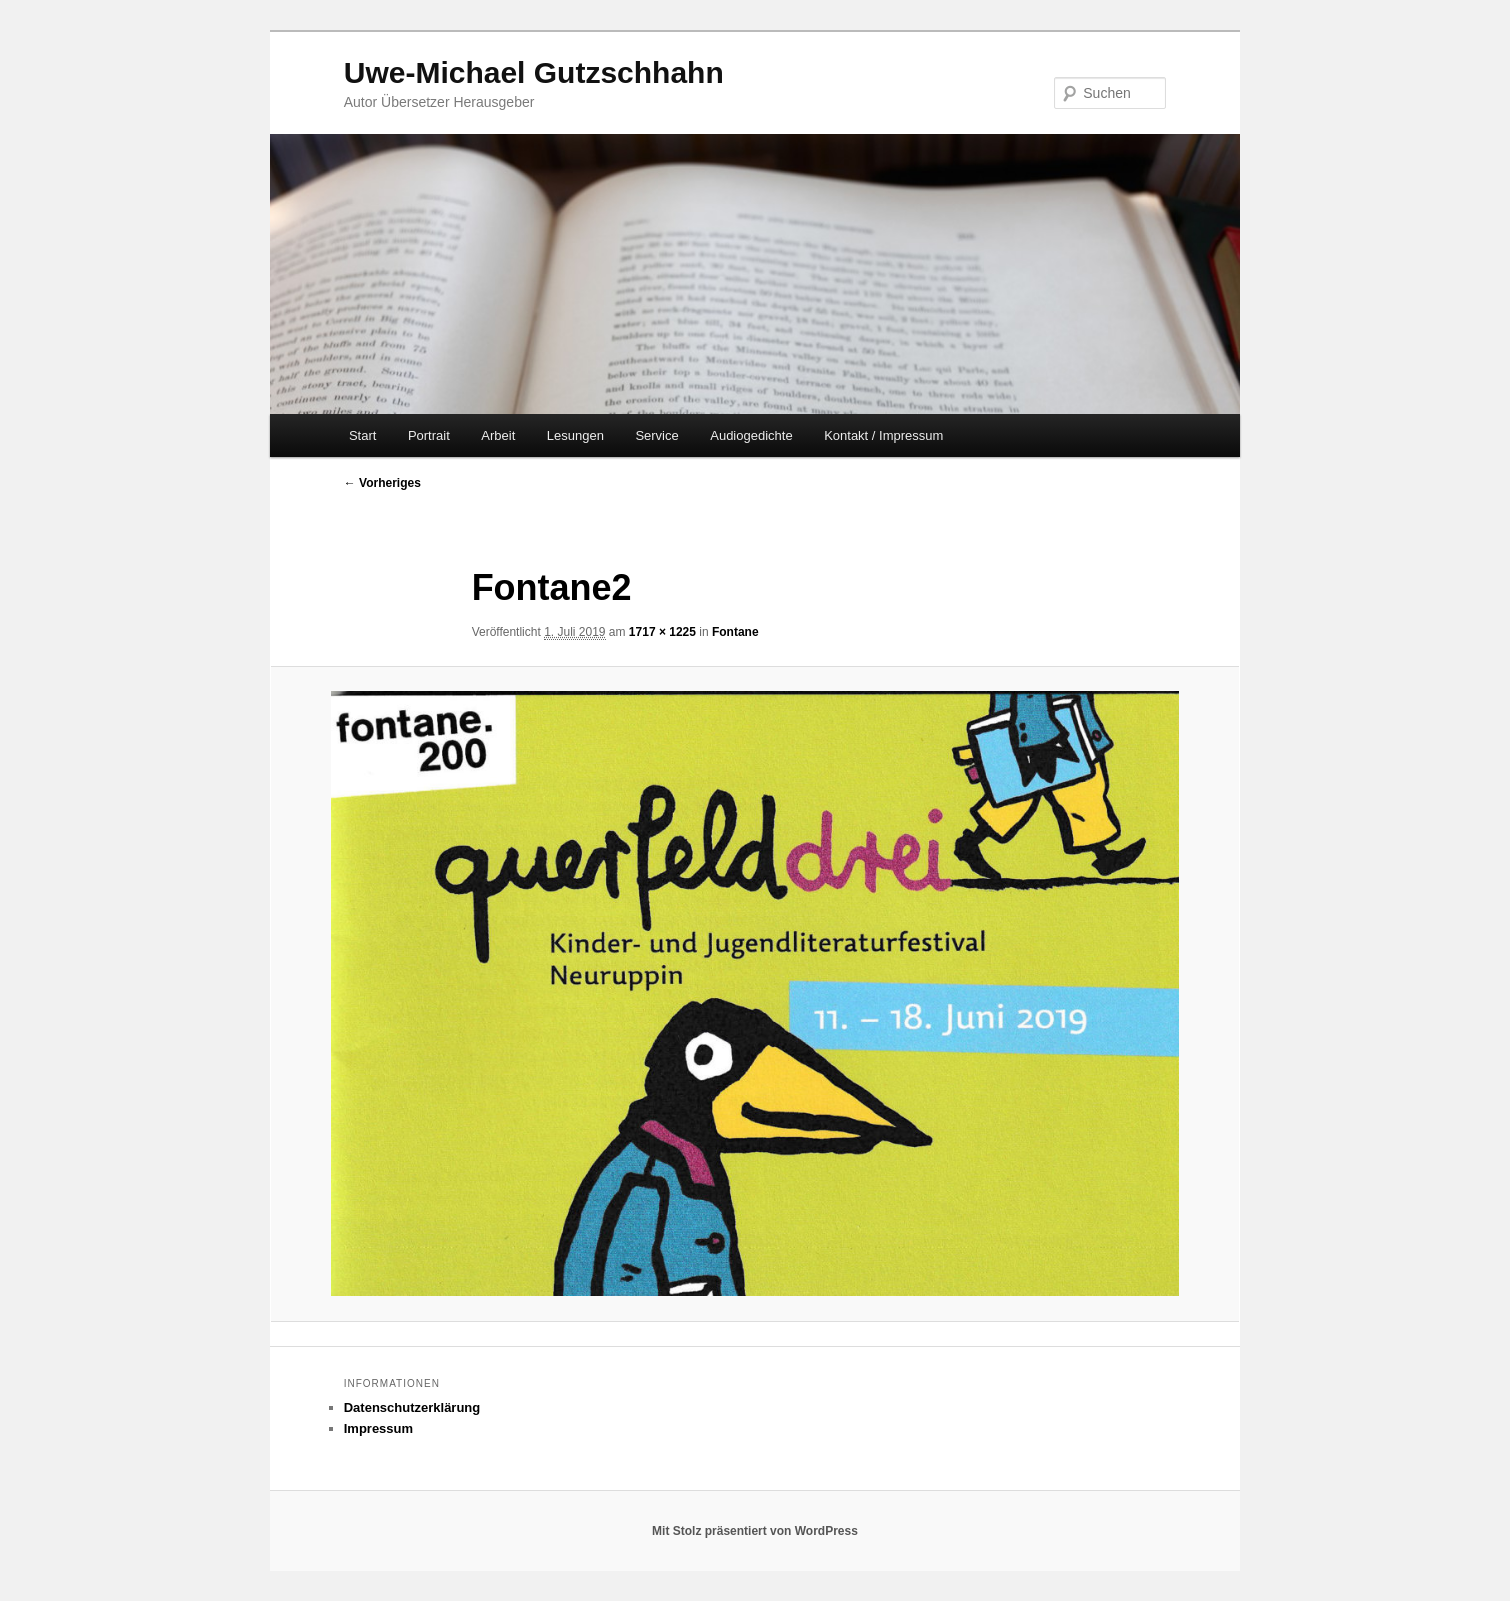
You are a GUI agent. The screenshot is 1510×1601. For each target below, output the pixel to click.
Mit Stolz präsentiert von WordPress (755, 1531)
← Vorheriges (382, 483)
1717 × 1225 (662, 632)
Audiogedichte (751, 435)
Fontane (735, 632)
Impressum (378, 1428)
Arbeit (498, 435)
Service (656, 435)
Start (362, 435)
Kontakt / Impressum (883, 435)
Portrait (429, 435)
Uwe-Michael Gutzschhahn (534, 72)
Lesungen (575, 435)
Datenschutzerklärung (412, 1407)
